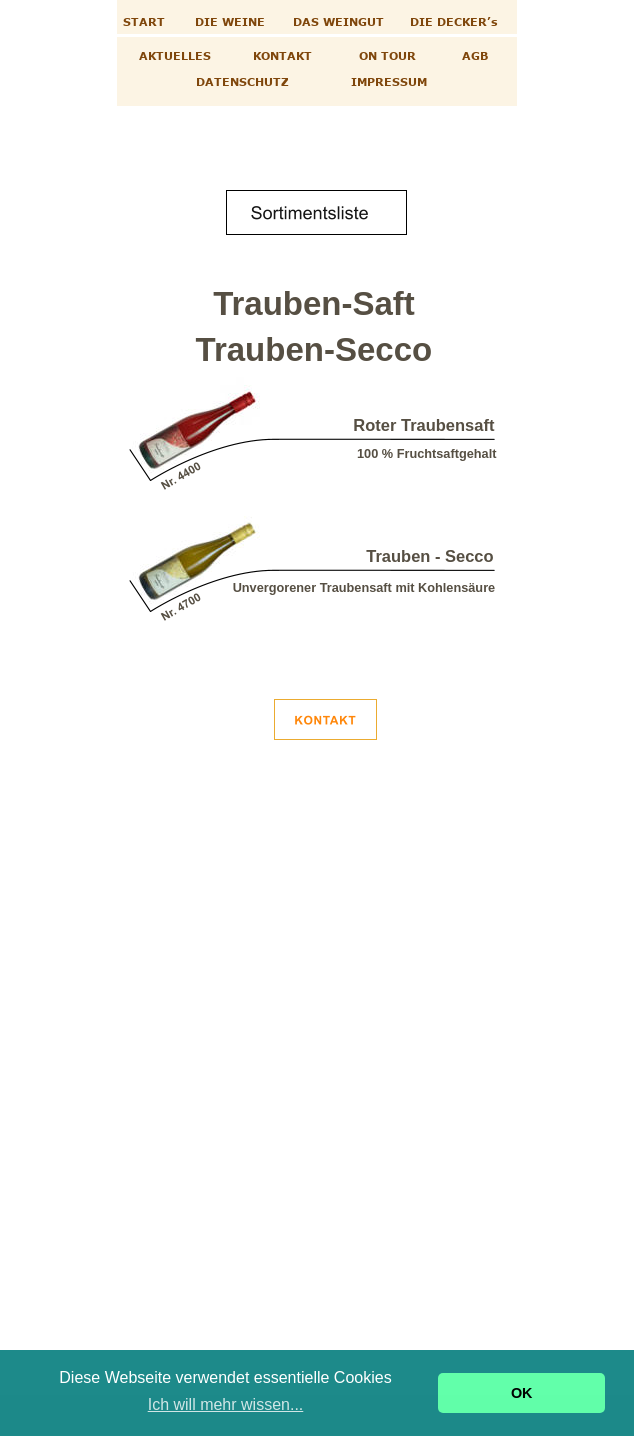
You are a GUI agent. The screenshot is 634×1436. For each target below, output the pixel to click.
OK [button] (522, 1393)
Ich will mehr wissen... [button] (226, 1404)
